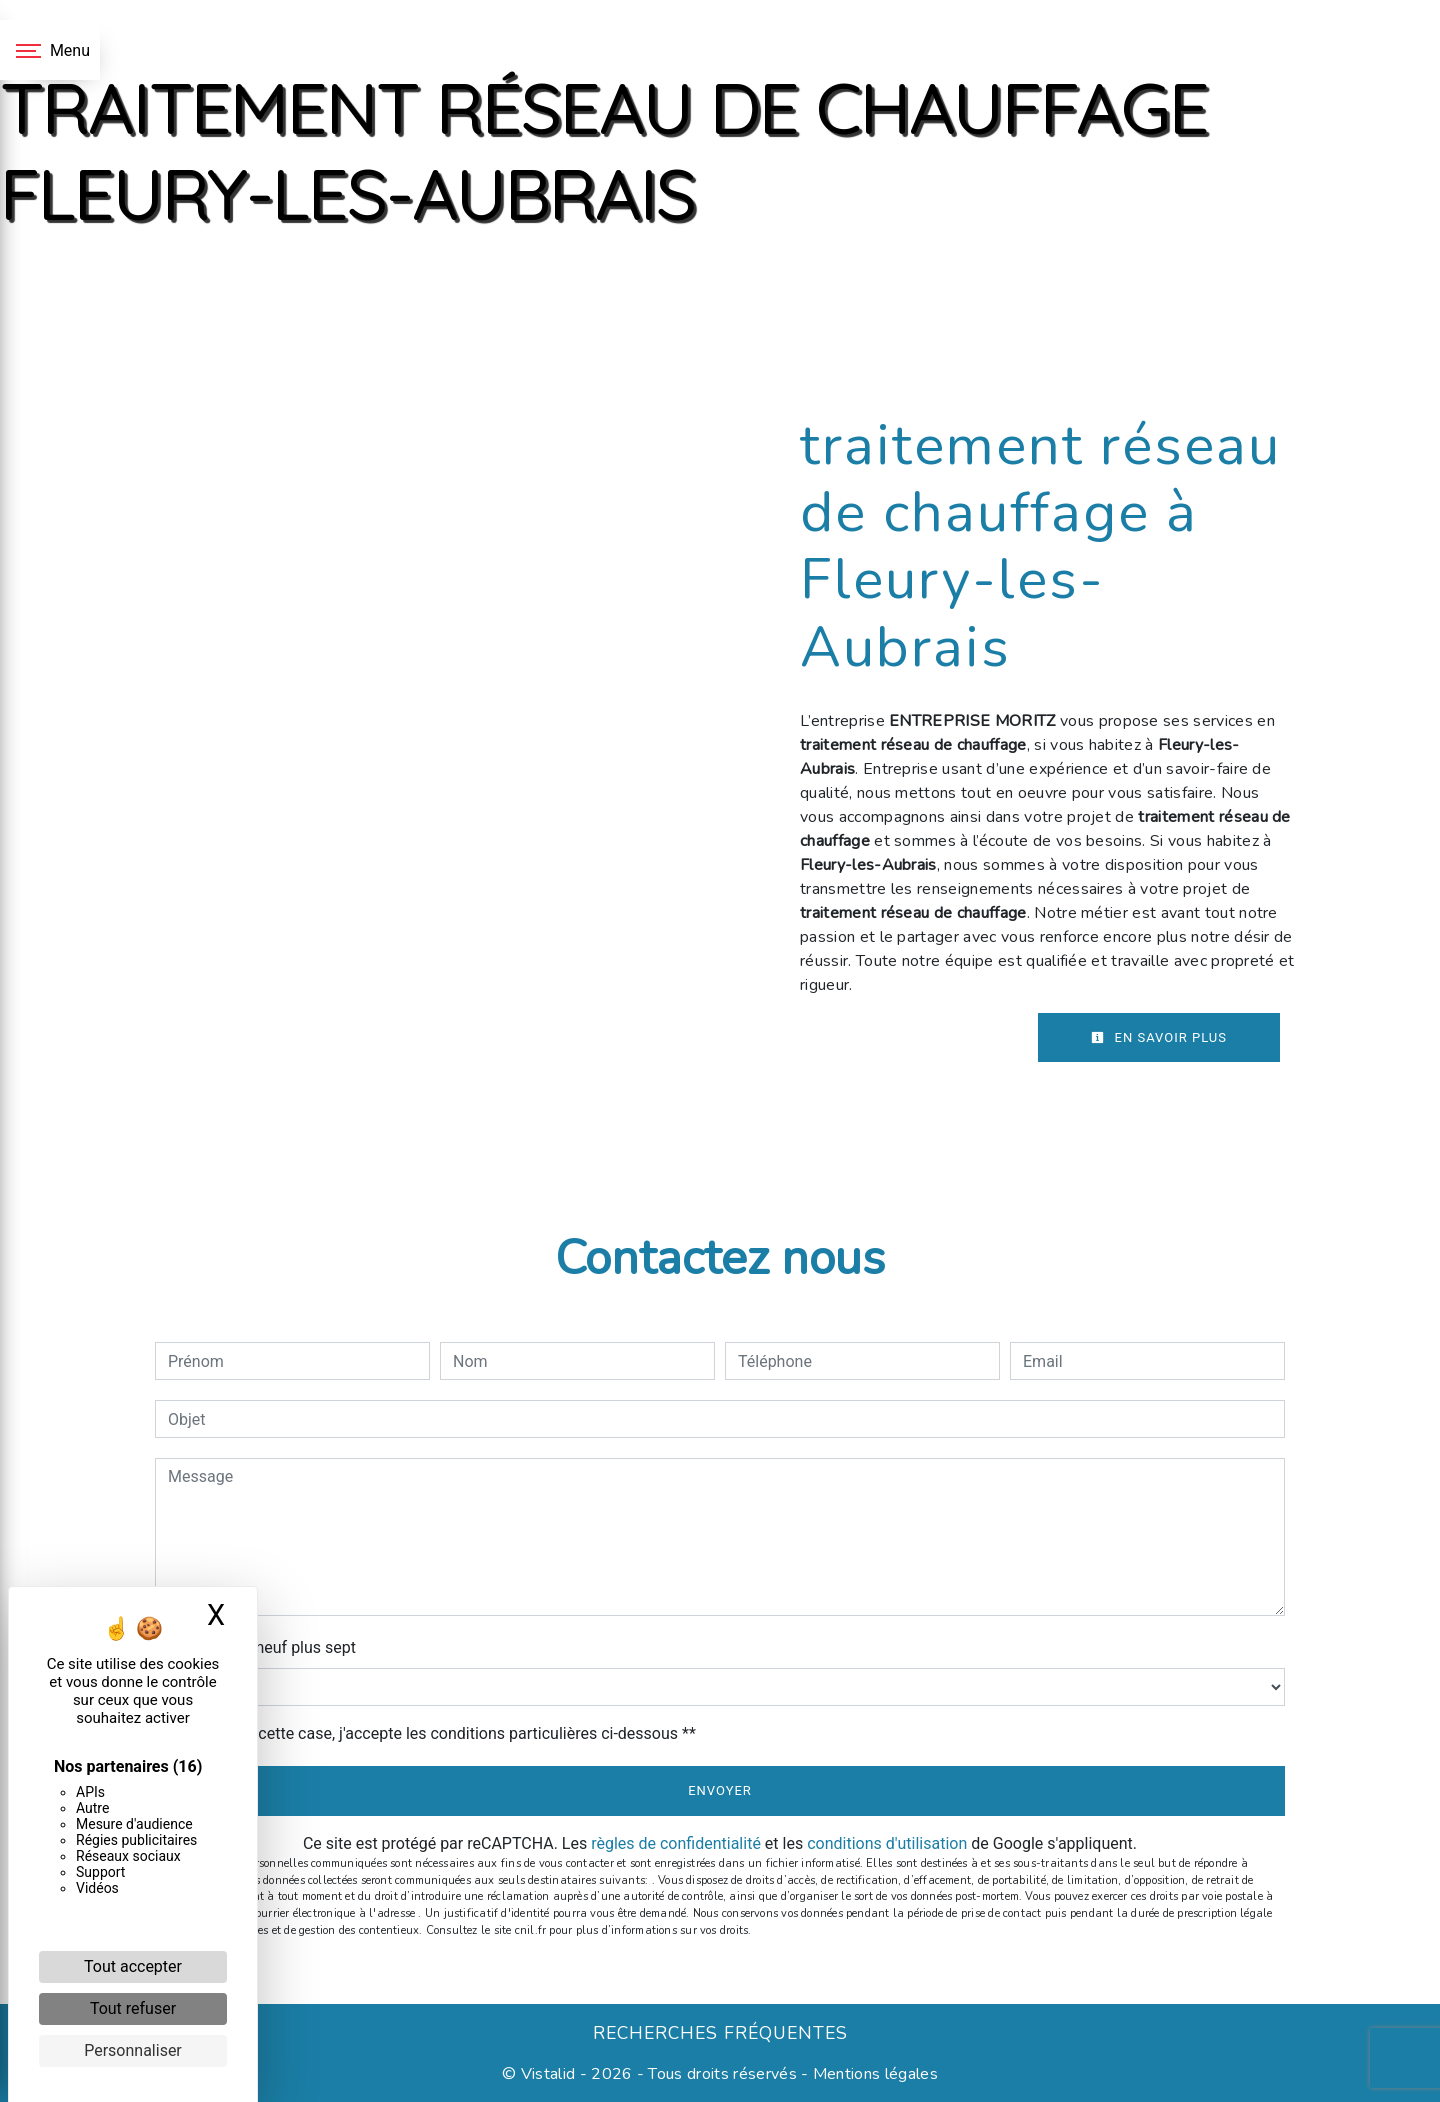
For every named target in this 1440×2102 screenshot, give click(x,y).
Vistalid (548, 2074)
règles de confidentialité (676, 1843)
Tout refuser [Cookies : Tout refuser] (133, 2008)
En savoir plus (1159, 1037)
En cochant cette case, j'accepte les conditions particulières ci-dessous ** (435, 1733)
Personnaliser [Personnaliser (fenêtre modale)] (133, 2050)
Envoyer (720, 1790)
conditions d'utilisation (887, 1843)
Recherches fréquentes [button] (720, 2033)
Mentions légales (873, 2074)
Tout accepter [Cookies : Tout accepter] (133, 1966)
